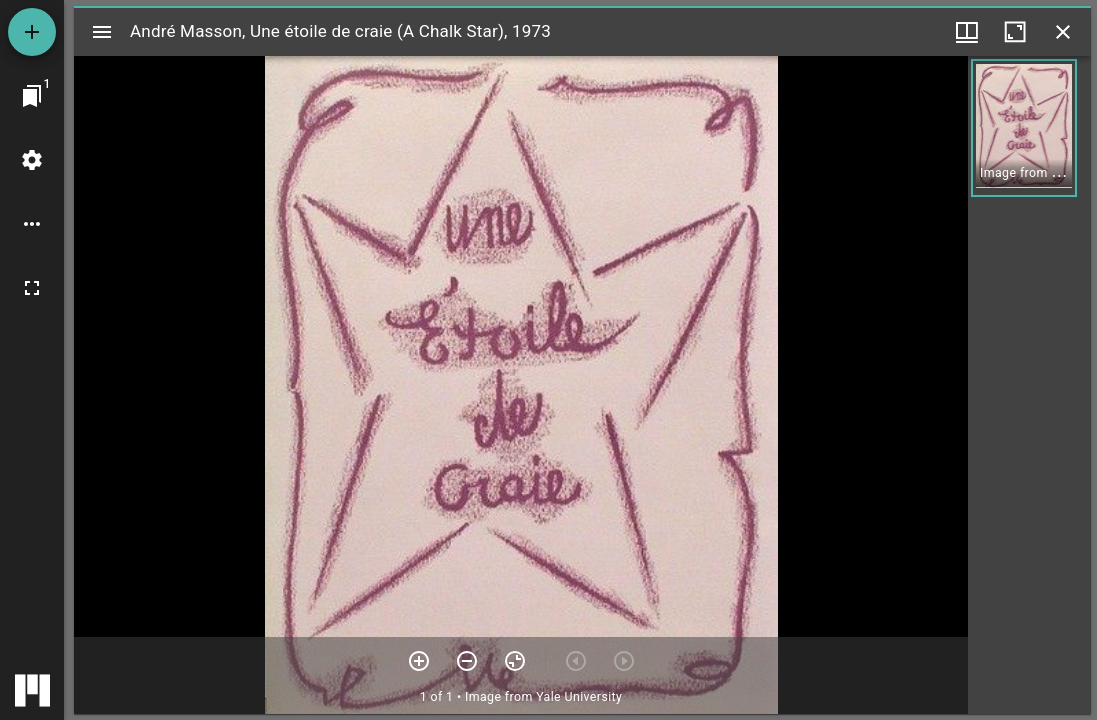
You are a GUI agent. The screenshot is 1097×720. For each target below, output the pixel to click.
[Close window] (1063, 32)
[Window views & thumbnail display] (967, 32)
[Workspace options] (32, 224)
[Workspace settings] (32, 160)
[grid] (1029, 385)
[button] (1024, 128)
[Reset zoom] (515, 661)
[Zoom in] (419, 661)
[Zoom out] (467, 661)
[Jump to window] (32, 96)
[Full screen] (32, 288)
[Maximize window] (1015, 32)
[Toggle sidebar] (102, 32)
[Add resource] (32, 32)
